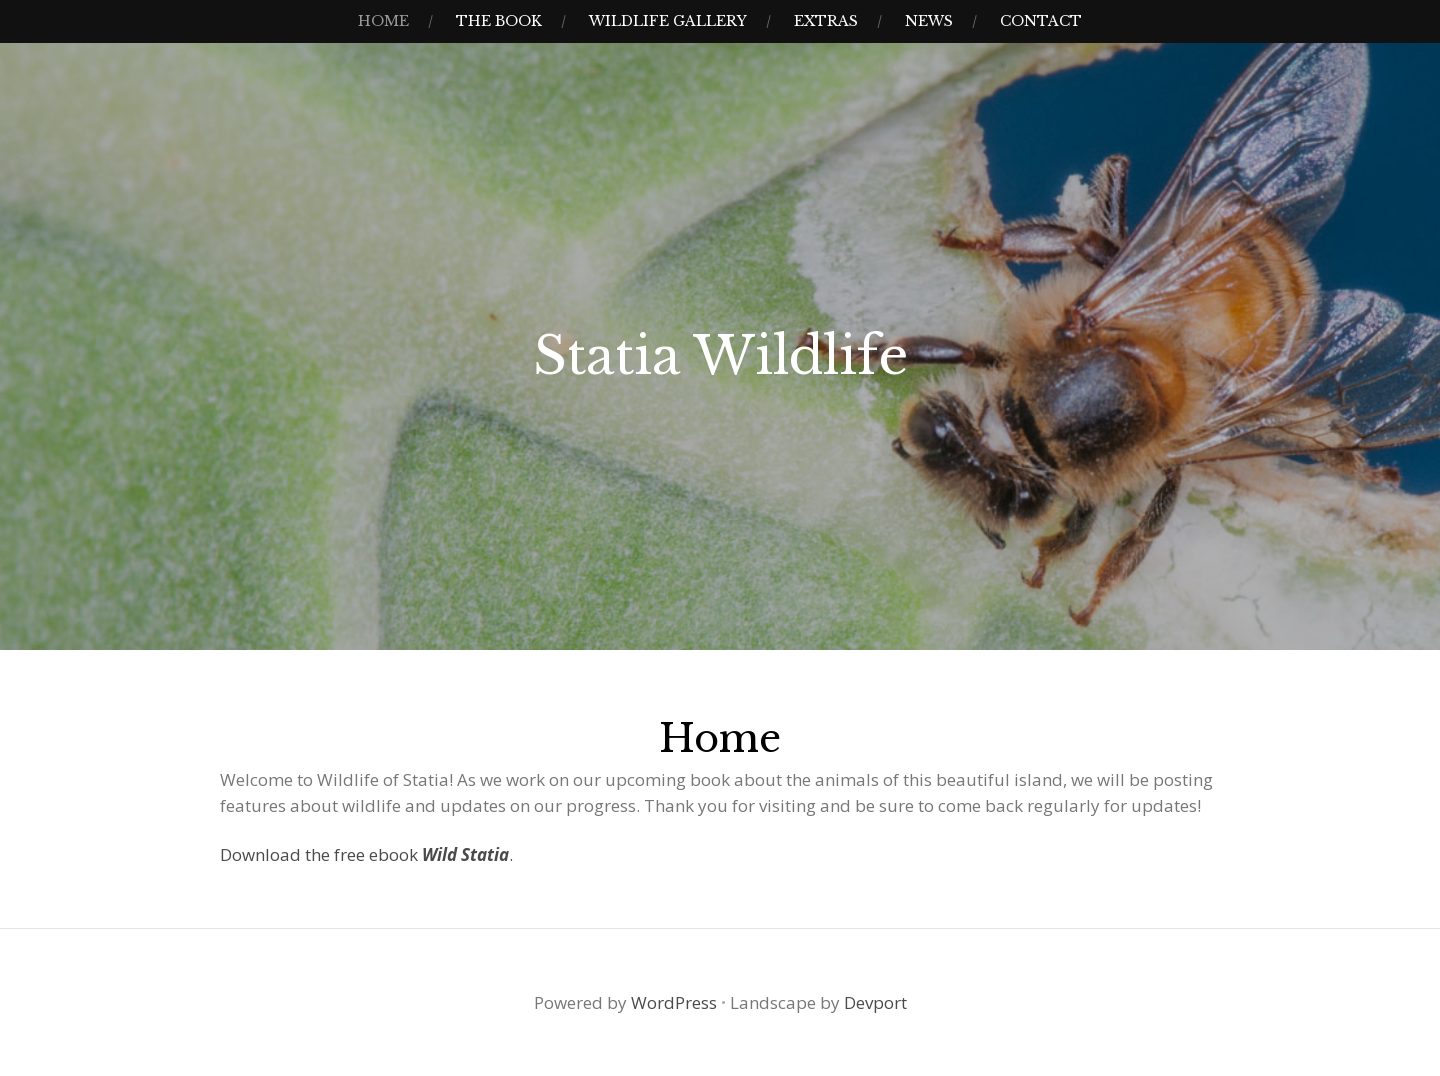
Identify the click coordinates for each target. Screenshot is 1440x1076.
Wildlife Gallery (668, 21)
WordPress (674, 1002)
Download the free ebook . (366, 854)
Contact (1041, 21)
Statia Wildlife (720, 356)
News (929, 21)
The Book (499, 21)
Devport (875, 1002)
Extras (826, 21)
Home (383, 21)
